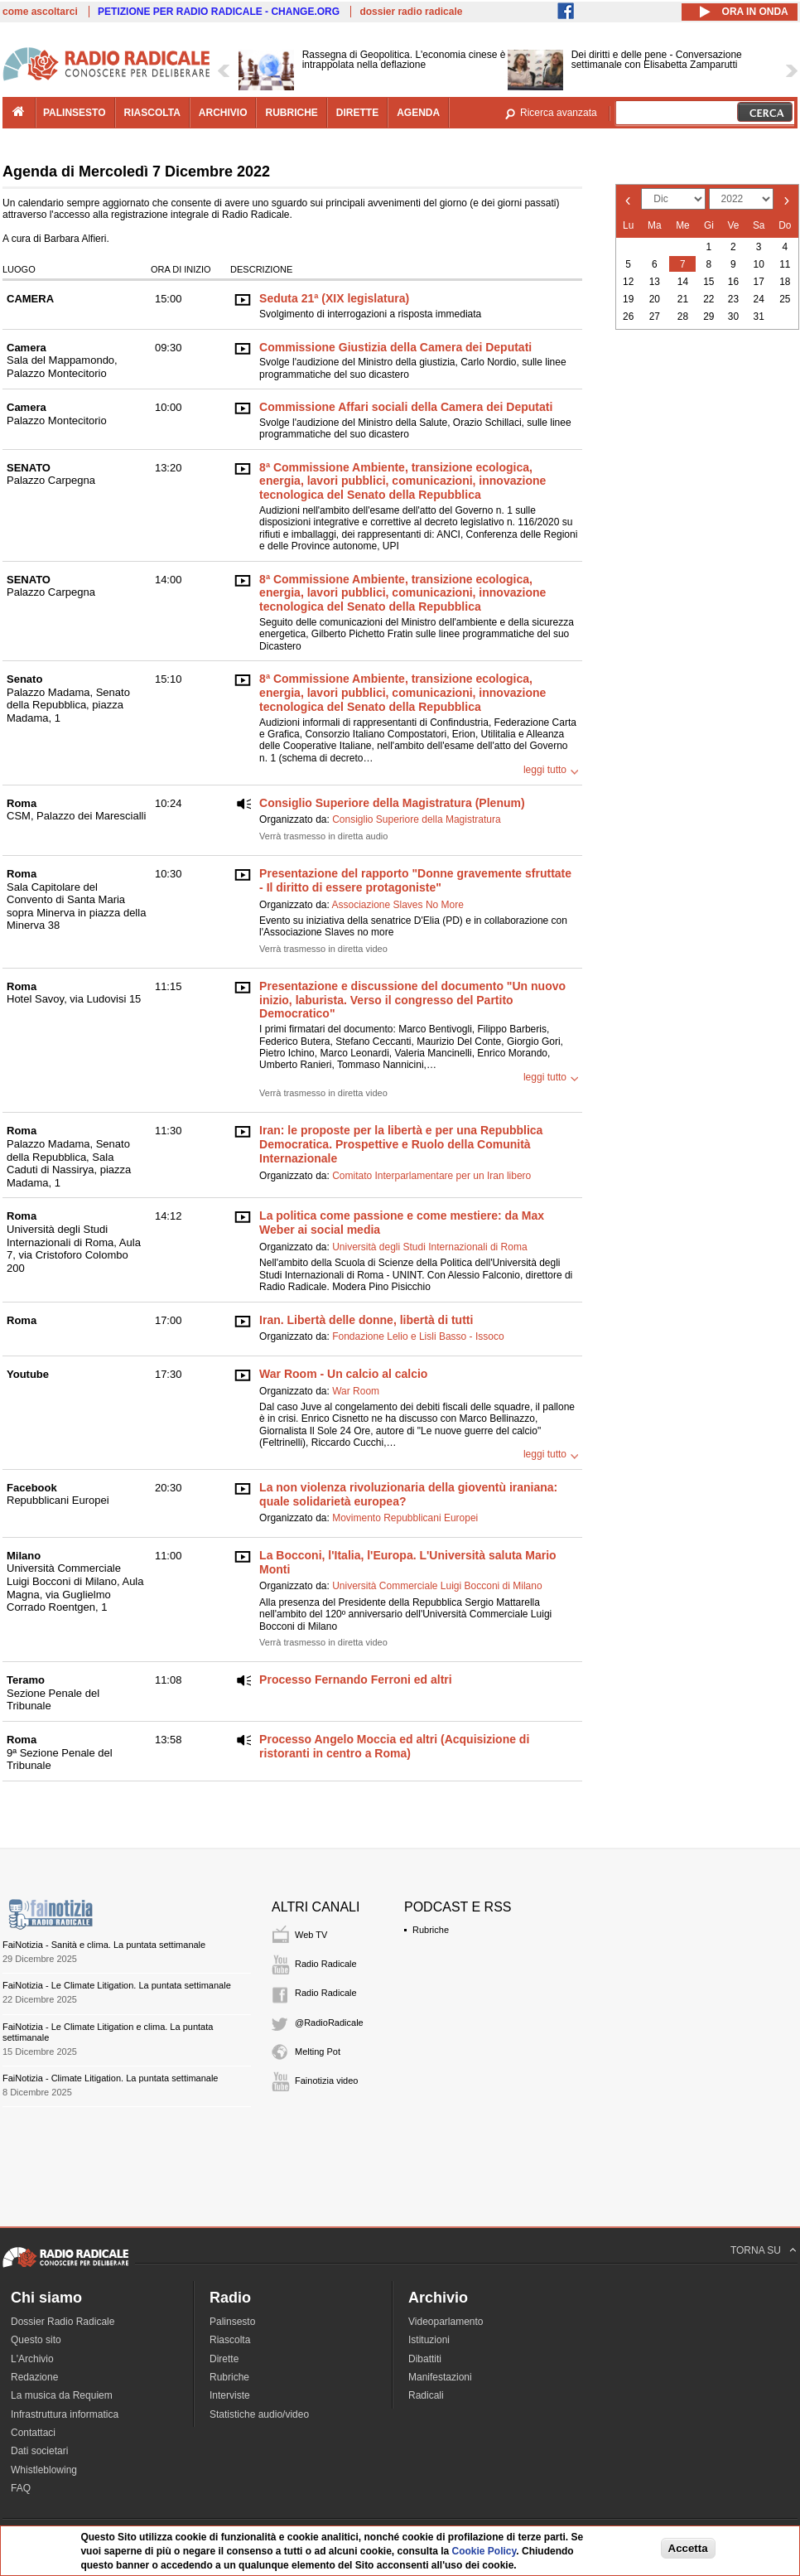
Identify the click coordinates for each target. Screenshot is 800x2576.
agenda (418, 112)
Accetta (688, 2548)
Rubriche (430, 1930)
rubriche (291, 112)
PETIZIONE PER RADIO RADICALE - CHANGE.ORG (219, 11)
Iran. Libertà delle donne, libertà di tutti (366, 1320)
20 (654, 299)
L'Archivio (32, 2359)
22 (708, 299)
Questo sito (36, 2340)
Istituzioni (429, 2340)
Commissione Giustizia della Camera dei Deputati (395, 347)
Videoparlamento (446, 2321)
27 (654, 316)
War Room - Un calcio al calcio (343, 1373)
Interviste (230, 2395)
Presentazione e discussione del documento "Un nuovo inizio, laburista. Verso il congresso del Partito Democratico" (412, 1000)
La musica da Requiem (62, 2395)
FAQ (21, 2488)
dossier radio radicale (410, 11)
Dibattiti (424, 2359)
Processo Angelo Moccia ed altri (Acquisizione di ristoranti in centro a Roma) (394, 1746)
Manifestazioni (440, 2377)
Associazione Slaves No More (397, 905)
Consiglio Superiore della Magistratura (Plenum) (392, 803)
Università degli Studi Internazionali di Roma (429, 1247)
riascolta (152, 112)
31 (759, 316)
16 (733, 282)
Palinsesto (232, 2321)
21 (682, 299)
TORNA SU (755, 2250)
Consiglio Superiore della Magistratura (416, 819)
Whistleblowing (44, 2470)
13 (654, 282)
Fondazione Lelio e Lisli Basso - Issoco (418, 1336)
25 (784, 299)
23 (733, 299)
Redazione (34, 2377)
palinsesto (74, 112)
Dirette (224, 2359)
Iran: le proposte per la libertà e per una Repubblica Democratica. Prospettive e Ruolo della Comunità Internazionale (400, 1144)
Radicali (426, 2395)
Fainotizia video (326, 2080)
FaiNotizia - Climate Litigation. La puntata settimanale (110, 2078)
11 (784, 264)
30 (733, 316)
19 (628, 299)
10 (759, 264)
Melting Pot (317, 2051)
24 (759, 299)
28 (682, 316)
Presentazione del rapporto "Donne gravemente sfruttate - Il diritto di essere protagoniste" (415, 880)
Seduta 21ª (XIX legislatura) (334, 298)
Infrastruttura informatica (64, 2414)
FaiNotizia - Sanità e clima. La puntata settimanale (103, 1945)
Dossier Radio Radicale (62, 2321)
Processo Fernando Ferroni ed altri (355, 1679)
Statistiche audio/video (259, 2414)
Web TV (311, 1935)
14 (682, 282)
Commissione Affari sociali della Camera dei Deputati (405, 406)
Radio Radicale (326, 1964)
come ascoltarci (40, 11)
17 (759, 282)
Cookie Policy (484, 2551)
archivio (223, 112)
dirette (357, 112)
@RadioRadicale (329, 2022)
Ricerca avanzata (558, 112)
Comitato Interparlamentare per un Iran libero (431, 1176)
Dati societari (39, 2451)
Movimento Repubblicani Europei (405, 1518)
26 (628, 316)
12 (628, 282)
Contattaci (33, 2432)
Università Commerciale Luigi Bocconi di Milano (437, 1586)
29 (708, 316)
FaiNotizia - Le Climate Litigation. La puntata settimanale (116, 1985)
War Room (355, 1391)
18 (784, 282)
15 (708, 282)
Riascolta (230, 2340)
